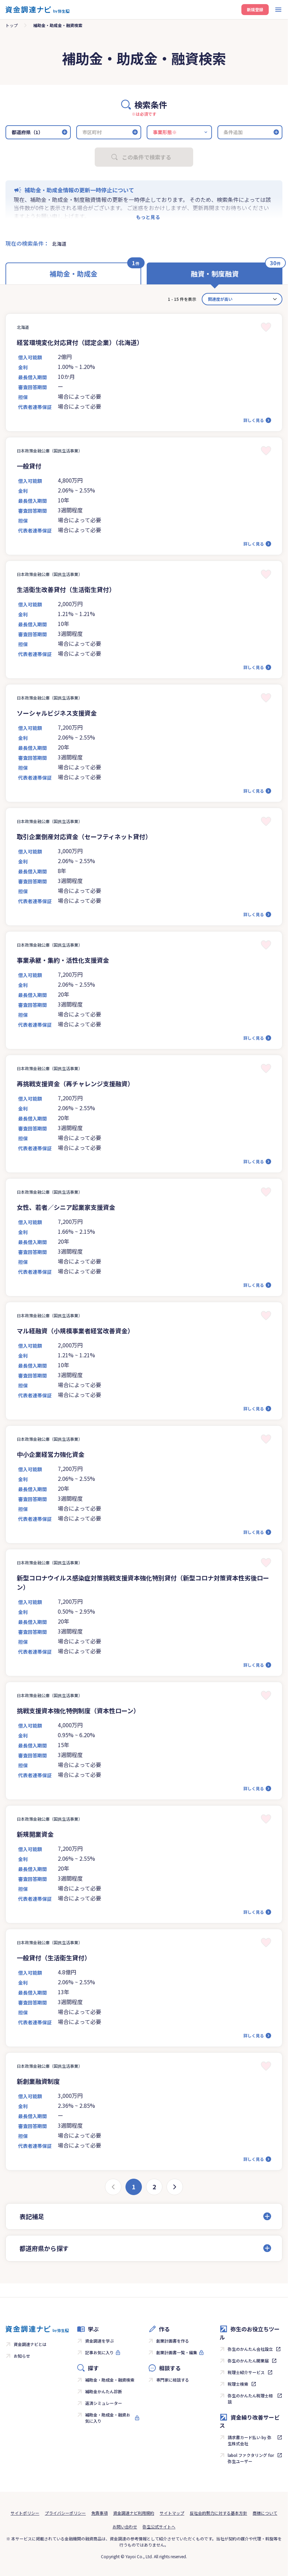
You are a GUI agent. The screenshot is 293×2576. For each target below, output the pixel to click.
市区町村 (92, 132)
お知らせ (22, 2356)
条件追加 (233, 132)
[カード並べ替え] (242, 299)
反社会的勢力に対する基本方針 (218, 2513)
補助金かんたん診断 (103, 2391)
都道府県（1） (27, 132)
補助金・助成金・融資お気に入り (107, 2418)
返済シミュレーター (103, 2403)
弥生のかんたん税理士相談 (250, 2399)
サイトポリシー (25, 2513)
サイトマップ (172, 2513)
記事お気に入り (99, 2352)
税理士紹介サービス (246, 2372)
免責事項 (99, 2513)
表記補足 (31, 2216)
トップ (11, 25)
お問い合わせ (124, 2526)
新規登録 (255, 9)
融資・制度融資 (215, 274)
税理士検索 (238, 2384)
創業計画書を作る (172, 2341)
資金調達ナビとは (30, 2344)
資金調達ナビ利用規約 (133, 2513)
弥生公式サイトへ (159, 2526)
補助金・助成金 (73, 274)
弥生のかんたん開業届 (248, 2360)
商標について (265, 2513)
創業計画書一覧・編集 (176, 2352)
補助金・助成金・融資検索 (109, 2380)
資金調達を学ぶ (99, 2341)
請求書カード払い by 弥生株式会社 (249, 2440)
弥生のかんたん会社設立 (250, 2349)
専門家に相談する (172, 2380)
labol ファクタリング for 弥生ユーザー (251, 2458)
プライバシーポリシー (65, 2513)
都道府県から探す (44, 2248)
